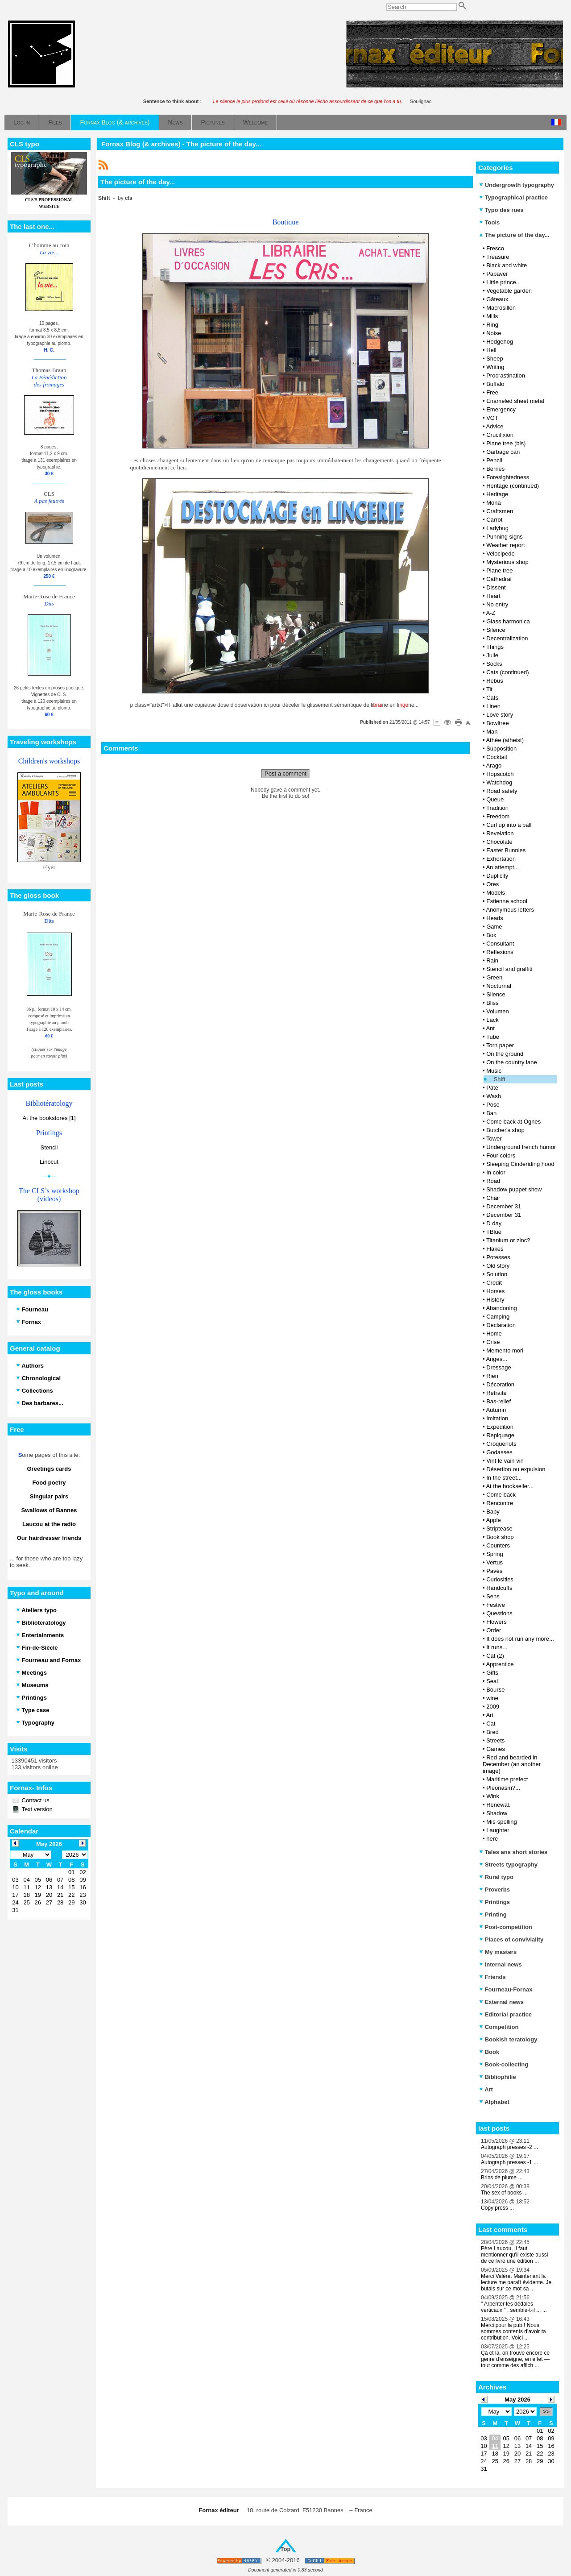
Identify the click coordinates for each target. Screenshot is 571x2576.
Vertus (494, 1562)
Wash (493, 1096)
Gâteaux (497, 299)
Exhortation (501, 858)
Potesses (498, 1257)
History (495, 1299)
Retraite (496, 1393)
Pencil (494, 460)
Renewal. (498, 1804)
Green (494, 977)
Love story (499, 714)
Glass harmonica (508, 621)
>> (546, 2411)
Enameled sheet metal (515, 401)
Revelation (499, 833)
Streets (495, 1740)
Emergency (501, 409)
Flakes (494, 1248)
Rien (492, 1376)
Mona (493, 502)
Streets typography (508, 1864)
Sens (493, 1596)
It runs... (496, 1647)
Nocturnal (498, 986)
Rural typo (496, 1877)
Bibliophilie (497, 2077)
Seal (492, 1681)
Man (491, 731)
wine (492, 1698)
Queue (495, 799)
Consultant (500, 943)
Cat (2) (495, 1655)
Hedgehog (499, 341)
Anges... (496, 1359)
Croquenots (501, 1443)
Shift (499, 1079)
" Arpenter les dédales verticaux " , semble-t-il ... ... (514, 2307)
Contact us (35, 1800)
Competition (498, 2027)
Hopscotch (499, 774)
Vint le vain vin (505, 1460)
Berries (495, 468)
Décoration (500, 1384)
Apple (493, 1520)
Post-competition (505, 1927)
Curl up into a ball (508, 824)
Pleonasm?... (503, 1787)
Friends (492, 1977)
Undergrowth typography (516, 185)
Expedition (499, 1426)
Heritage (497, 494)
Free (492, 392)
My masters (498, 1952)
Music (493, 1070)
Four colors (500, 1155)
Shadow (496, 1813)
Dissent (495, 587)
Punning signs (504, 536)
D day (493, 1223)
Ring (492, 324)
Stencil (49, 1147)
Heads (494, 918)
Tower (494, 1138)
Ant (490, 1028)
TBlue (493, 1231)
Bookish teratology (508, 2039)
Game (494, 926)
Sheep (494, 358)
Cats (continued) (507, 672)
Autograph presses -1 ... (509, 2162)
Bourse (495, 1689)
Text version (36, 1809)
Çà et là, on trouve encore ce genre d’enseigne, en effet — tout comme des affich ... (515, 2359)
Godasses (499, 1452)
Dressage (498, 1367)
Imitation (497, 1418)
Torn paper (500, 1045)
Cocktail (496, 757)
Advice (494, 426)
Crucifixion (499, 434)
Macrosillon (501, 307)
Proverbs (494, 1889)
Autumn (496, 1409)
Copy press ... (497, 2208)
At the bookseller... (510, 1486)
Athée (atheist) (505, 740)
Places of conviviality (511, 1939)
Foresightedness (507, 477)
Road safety (501, 791)
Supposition (501, 748)
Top (286, 2549)
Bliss (492, 1003)
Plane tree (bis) (505, 443)
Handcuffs (499, 1588)
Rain (492, 960)
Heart (493, 596)
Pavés (494, 1571)
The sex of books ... (504, 2193)
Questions (499, 1613)
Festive (495, 1604)
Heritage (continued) (512, 485)
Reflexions (499, 952)
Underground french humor (521, 1147)
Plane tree (499, 570)
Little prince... (503, 282)
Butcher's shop (505, 1130)
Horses (495, 1291)
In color (495, 1172)
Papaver (497, 273)
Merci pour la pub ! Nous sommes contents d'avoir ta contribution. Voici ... (513, 2331)
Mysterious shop (507, 562)
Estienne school (506, 901)
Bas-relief (498, 1401)
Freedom (497, 816)
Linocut (49, 1161)
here (492, 1838)
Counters (498, 1545)
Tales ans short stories (513, 1852)
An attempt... (502, 867)
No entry (497, 604)
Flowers (496, 1621)
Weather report (505, 545)
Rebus (494, 680)
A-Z (490, 613)
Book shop (499, 1537)
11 (495, 2446)
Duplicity (497, 875)
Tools (489, 222)
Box (491, 935)
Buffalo (495, 384)
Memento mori (504, 1350)
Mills (492, 316)
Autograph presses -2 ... (509, 2147)
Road (493, 1181)
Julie (492, 655)
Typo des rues (501, 210)
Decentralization (507, 638)
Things (495, 646)
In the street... (504, 1477)
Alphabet (494, 2102)
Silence (495, 629)
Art (489, 1715)
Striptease (499, 1528)
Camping (497, 1316)
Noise (493, 333)
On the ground (504, 1053)
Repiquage (500, 1435)
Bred (492, 1732)
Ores (492, 884)
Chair (493, 1198)
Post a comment (285, 773)
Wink (492, 1796)
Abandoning (501, 1308)
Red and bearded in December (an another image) (512, 1764)
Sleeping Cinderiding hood (520, 1164)
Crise (493, 1342)
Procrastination (505, 375)
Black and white (506, 265)
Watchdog (499, 782)
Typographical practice (513, 197)
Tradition (497, 808)
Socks (494, 663)
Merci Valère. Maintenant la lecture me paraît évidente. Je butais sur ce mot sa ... (516, 2282)
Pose (493, 1104)
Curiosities (499, 1579)
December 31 (503, 1206)
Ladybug (497, 528)
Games (495, 1749)
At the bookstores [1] (48, 1118)
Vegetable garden (509, 290)
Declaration (501, 1325)
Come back (501, 1494)
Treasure (497, 256)
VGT (492, 418)
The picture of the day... (514, 235)
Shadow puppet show (514, 1189)
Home (494, 1333)
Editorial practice (505, 2014)
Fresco (495, 248)
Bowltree (497, 723)
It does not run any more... (520, 1638)
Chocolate (499, 841)
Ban (491, 1113)
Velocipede (500, 553)
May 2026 (517, 2399)
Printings (494, 1902)
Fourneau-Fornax (506, 1989)
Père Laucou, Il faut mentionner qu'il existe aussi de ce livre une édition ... (514, 2254)
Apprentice (499, 1664)
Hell (491, 350)
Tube (492, 1036)
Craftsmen (499, 511)
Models (495, 892)
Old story (497, 1265)
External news (501, 2002)
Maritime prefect (507, 1779)
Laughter (497, 1830)
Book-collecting (503, 2064)
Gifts (492, 1672)
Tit (489, 689)
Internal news (500, 1964)
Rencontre (499, 1503)
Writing (495, 367)
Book (489, 2052)
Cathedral (498, 579)
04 (495, 2438)
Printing (493, 1914)
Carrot (494, 519)
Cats (492, 697)
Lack (492, 1019)
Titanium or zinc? (508, 1240)
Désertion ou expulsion (515, 1469)
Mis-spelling (501, 1821)
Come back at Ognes (513, 1121)
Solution (496, 1274)
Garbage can (503, 451)
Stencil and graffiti (509, 969)
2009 (492, 1706)
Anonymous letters (510, 909)
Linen (493, 706)
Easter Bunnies (505, 850)
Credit (494, 1282)
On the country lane (511, 1062)
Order (493, 1630)
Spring (494, 1554)
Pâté (492, 1087)
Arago (493, 765)
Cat (490, 1723)
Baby (493, 1511)
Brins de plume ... (501, 2177)
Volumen (497, 1011)
